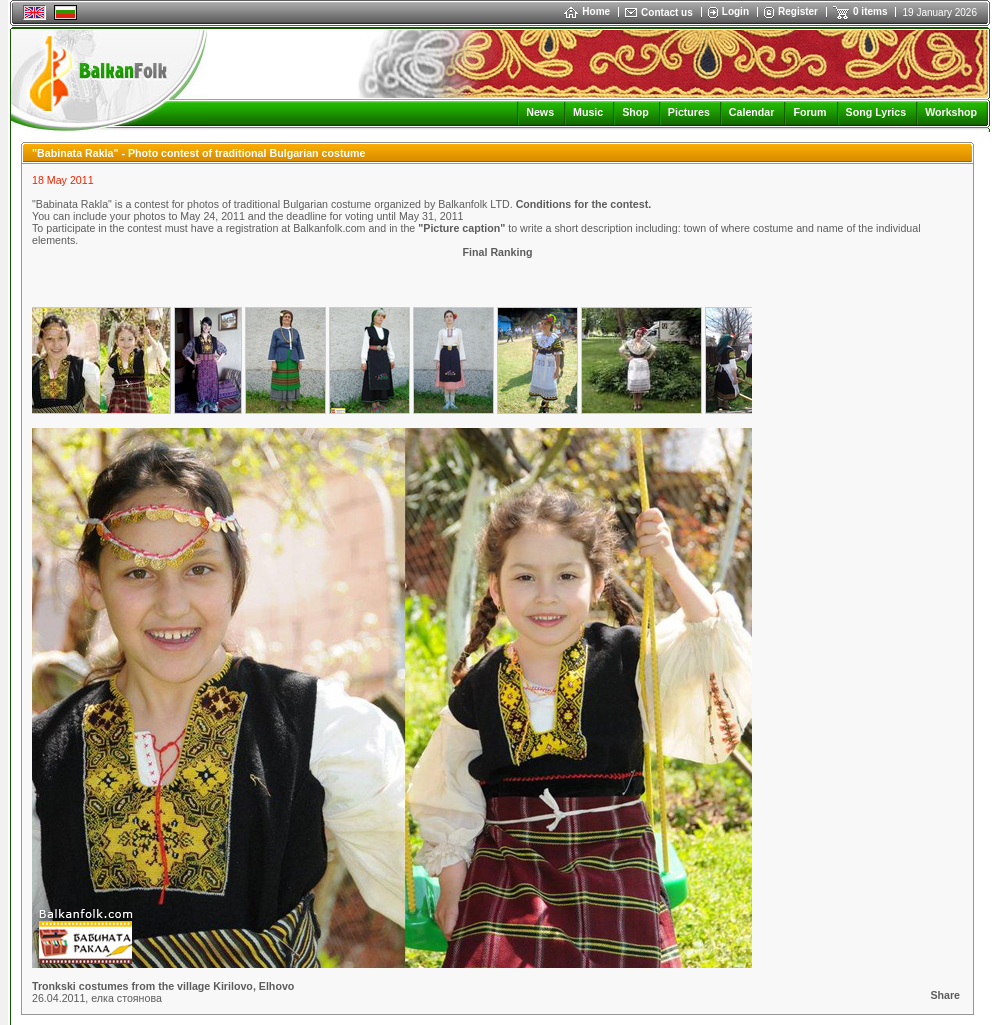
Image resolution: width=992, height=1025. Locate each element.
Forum (809, 112)
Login (735, 11)
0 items (870, 11)
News (540, 112)
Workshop (951, 112)
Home (587, 11)
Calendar (752, 112)
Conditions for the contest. (584, 204)
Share (945, 995)
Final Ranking (498, 252)
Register (798, 11)
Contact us (667, 12)
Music (588, 112)
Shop (635, 112)
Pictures (689, 112)
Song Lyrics (876, 112)
